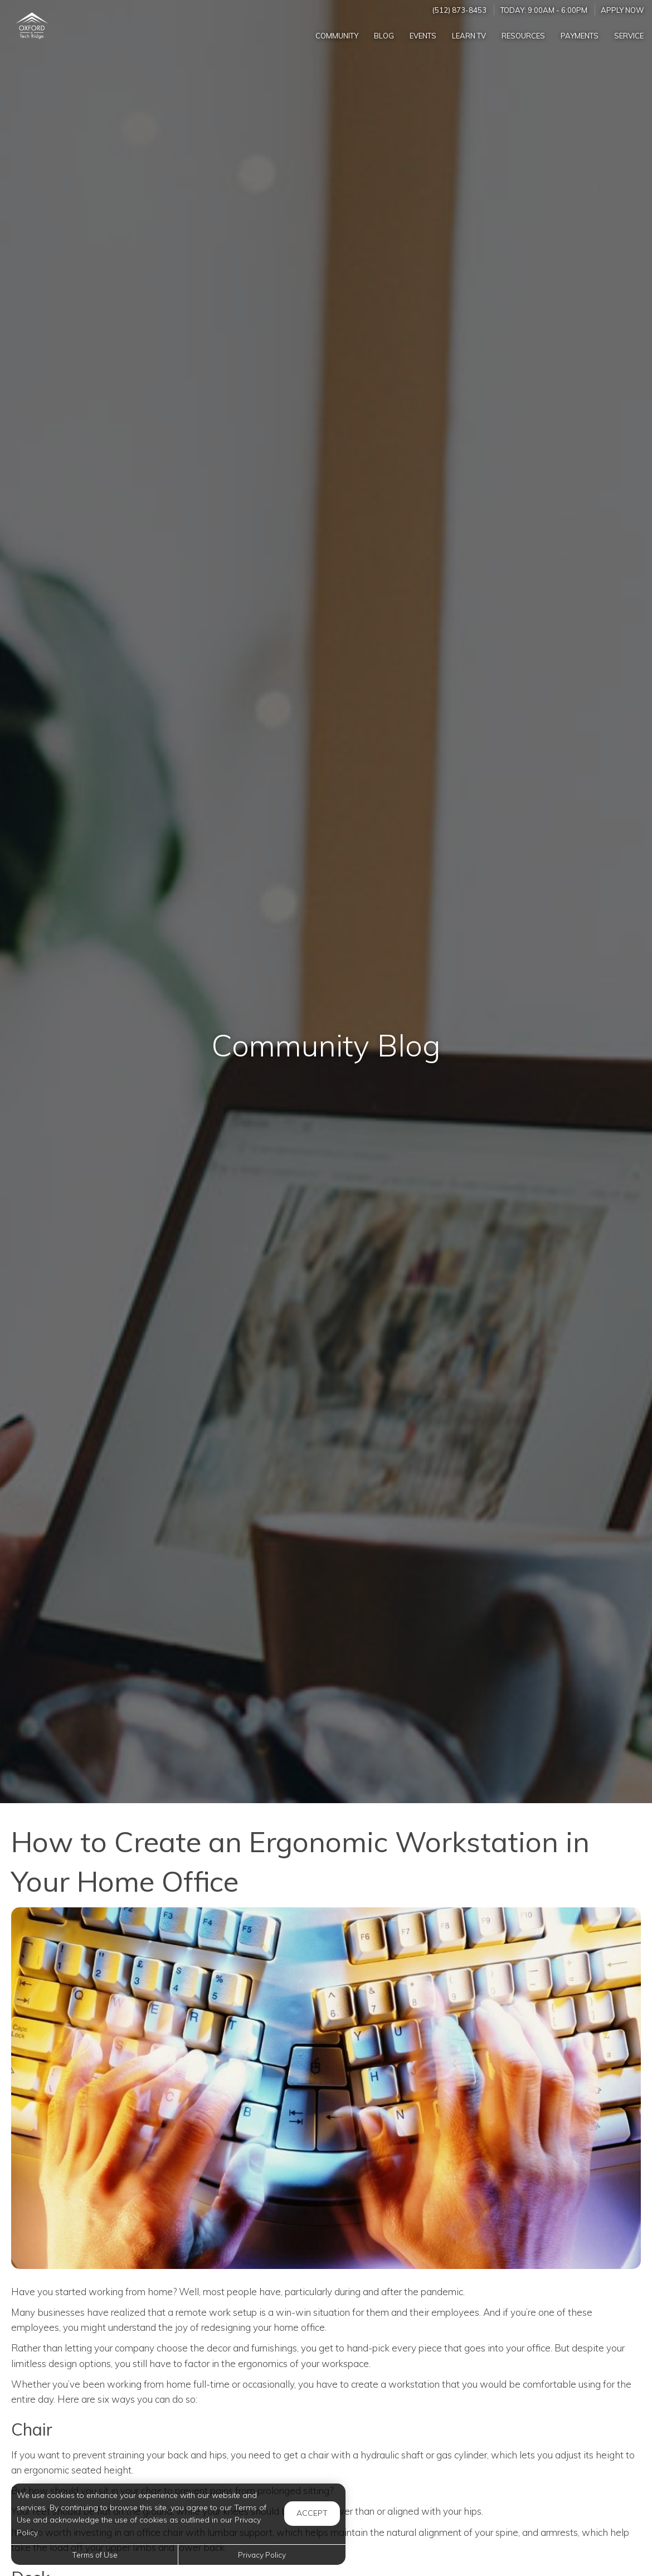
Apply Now (622, 10)
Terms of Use (95, 2554)
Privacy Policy (262, 2554)
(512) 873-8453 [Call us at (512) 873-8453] (459, 10)
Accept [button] (312, 2513)
